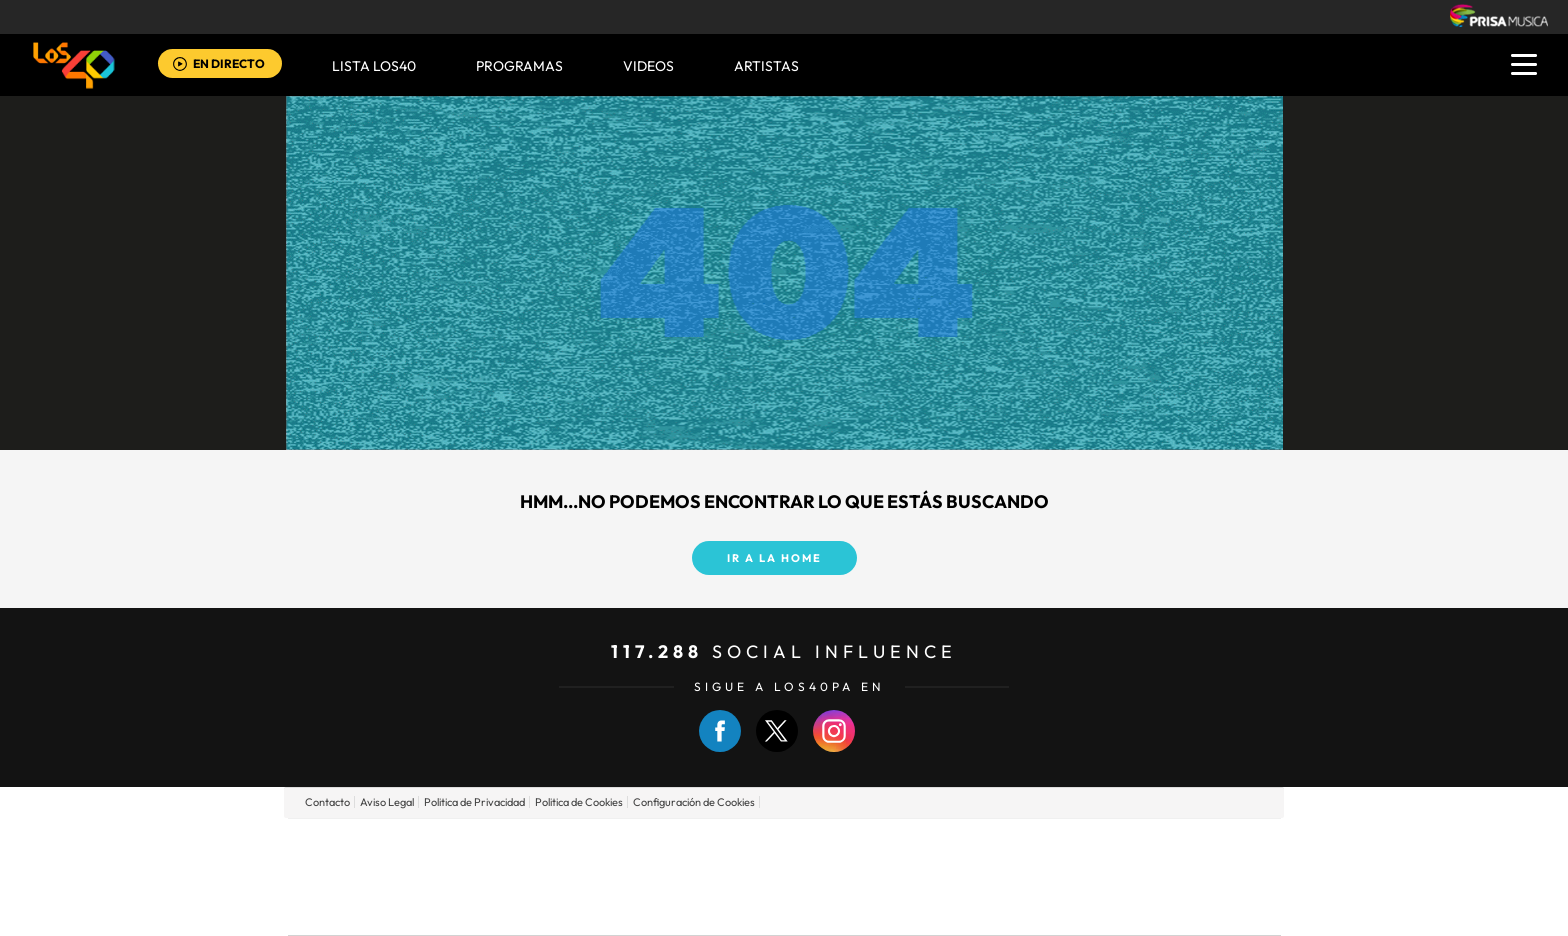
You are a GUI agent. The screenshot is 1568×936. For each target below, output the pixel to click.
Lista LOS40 (374, 66)
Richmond (543, 906)
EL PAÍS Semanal (976, 876)
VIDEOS (648, 66)
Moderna (641, 906)
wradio (750, 876)
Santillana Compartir (851, 846)
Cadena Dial (903, 876)
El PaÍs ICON (826, 906)
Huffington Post (582, 876)
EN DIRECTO (229, 63)
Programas (519, 66)
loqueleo (998, 906)
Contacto (327, 802)
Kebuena (1122, 876)
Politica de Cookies (579, 802)
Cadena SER (937, 846)
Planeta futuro (1050, 876)
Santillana (745, 846)
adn (1066, 846)
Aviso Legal (387, 802)
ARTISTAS (766, 66)
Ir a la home (774, 558)
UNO (693, 876)
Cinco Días (827, 876)
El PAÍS (555, 846)
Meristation (1094, 906)
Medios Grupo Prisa (377, 911)
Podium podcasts (740, 906)
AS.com (1000, 846)
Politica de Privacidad (474, 802)
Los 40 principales (651, 846)
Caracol (1140, 846)
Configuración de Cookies (694, 802)
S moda (909, 906)
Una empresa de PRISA (378, 862)
